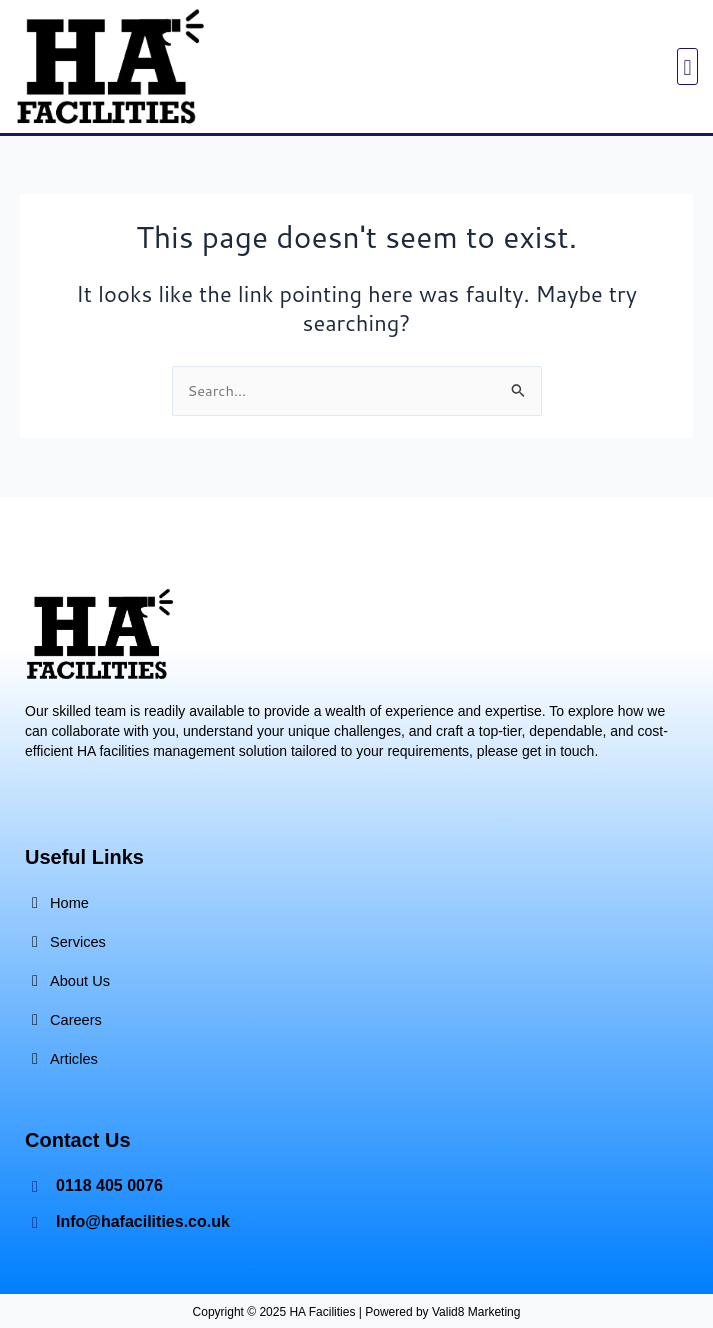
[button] (687, 66)
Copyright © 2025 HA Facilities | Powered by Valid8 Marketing (357, 1312)
